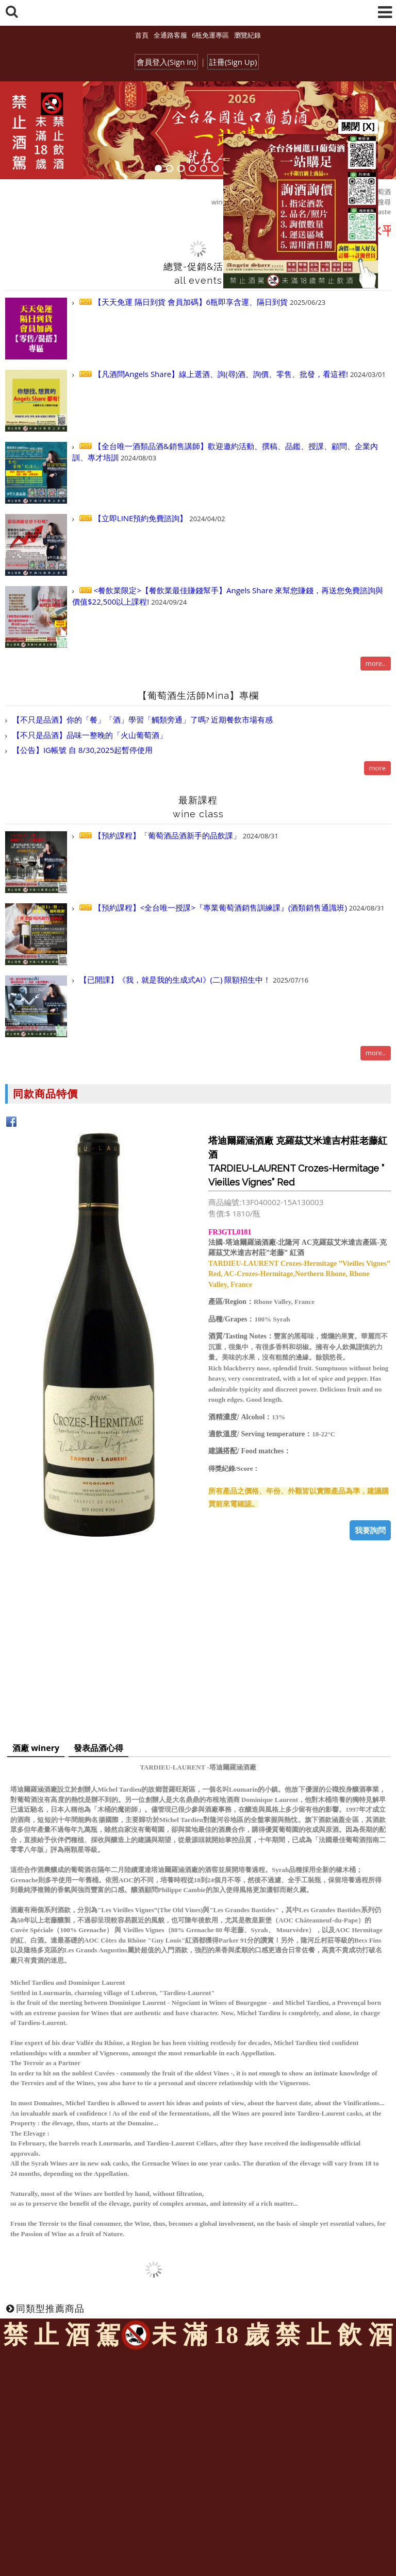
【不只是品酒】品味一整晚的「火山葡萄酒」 (88, 735)
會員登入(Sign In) (166, 62)
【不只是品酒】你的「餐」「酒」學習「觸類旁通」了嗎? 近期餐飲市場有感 (141, 719)
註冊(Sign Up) (233, 62)
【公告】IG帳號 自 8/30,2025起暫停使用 (81, 750)
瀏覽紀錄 (247, 35)
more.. (376, 663)
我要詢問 (370, 1530)
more (377, 767)
